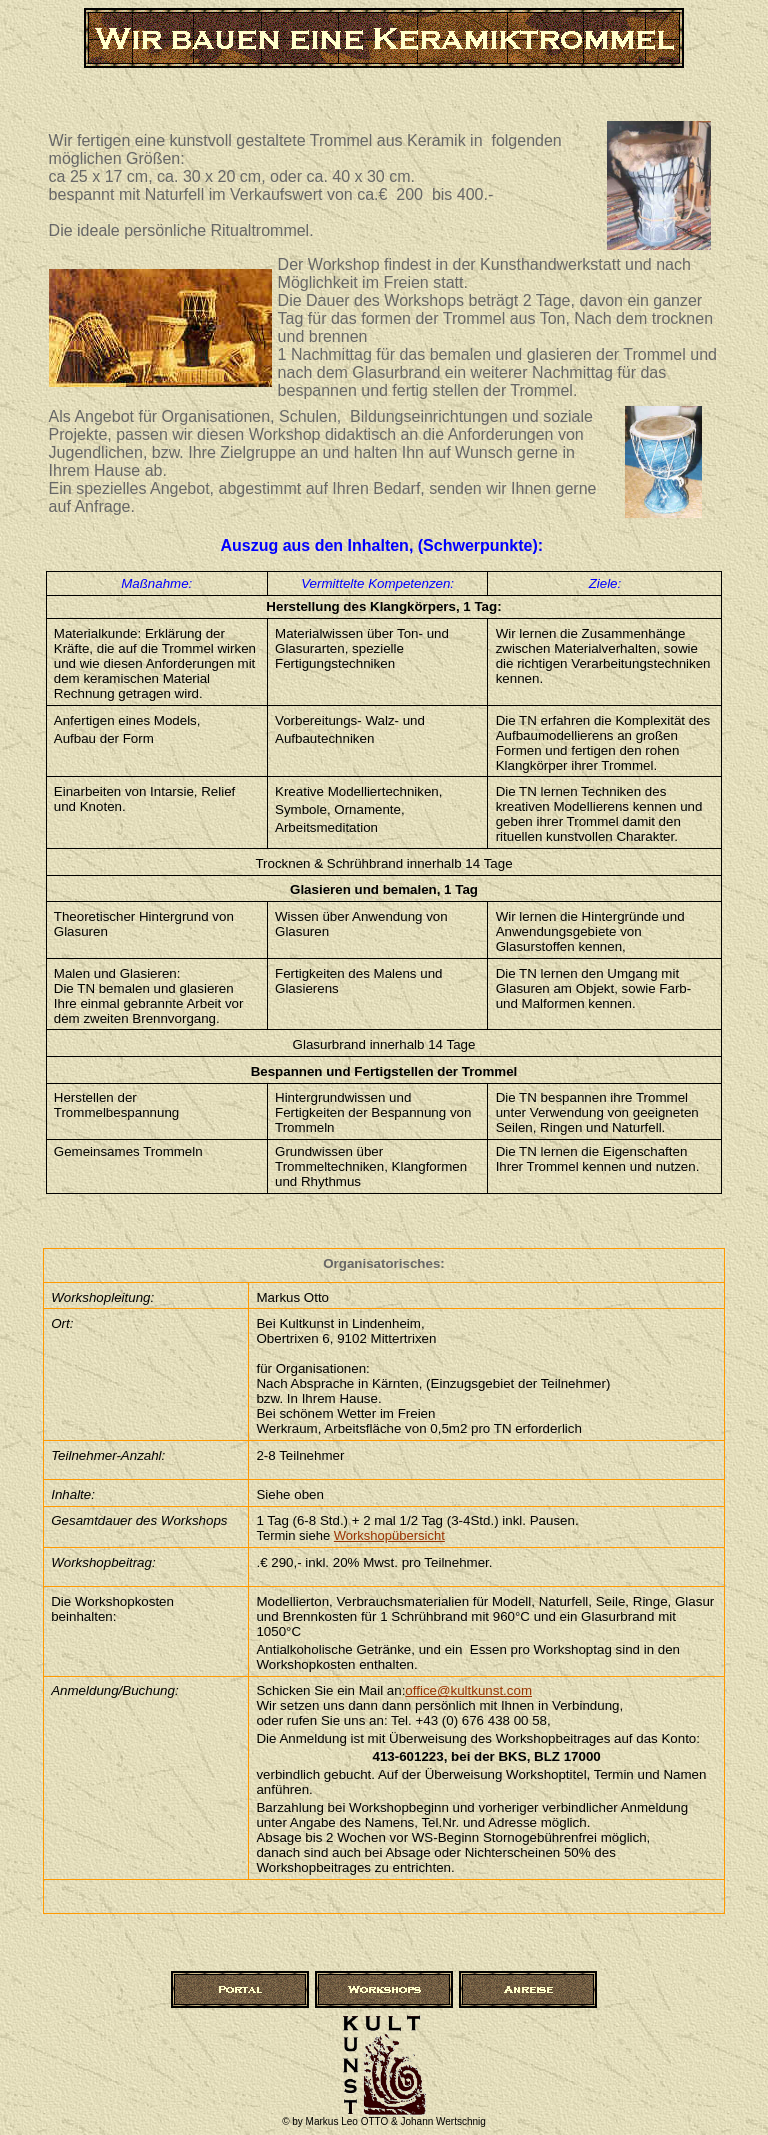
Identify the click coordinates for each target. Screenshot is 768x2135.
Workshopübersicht (389, 1535)
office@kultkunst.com (468, 1690)
